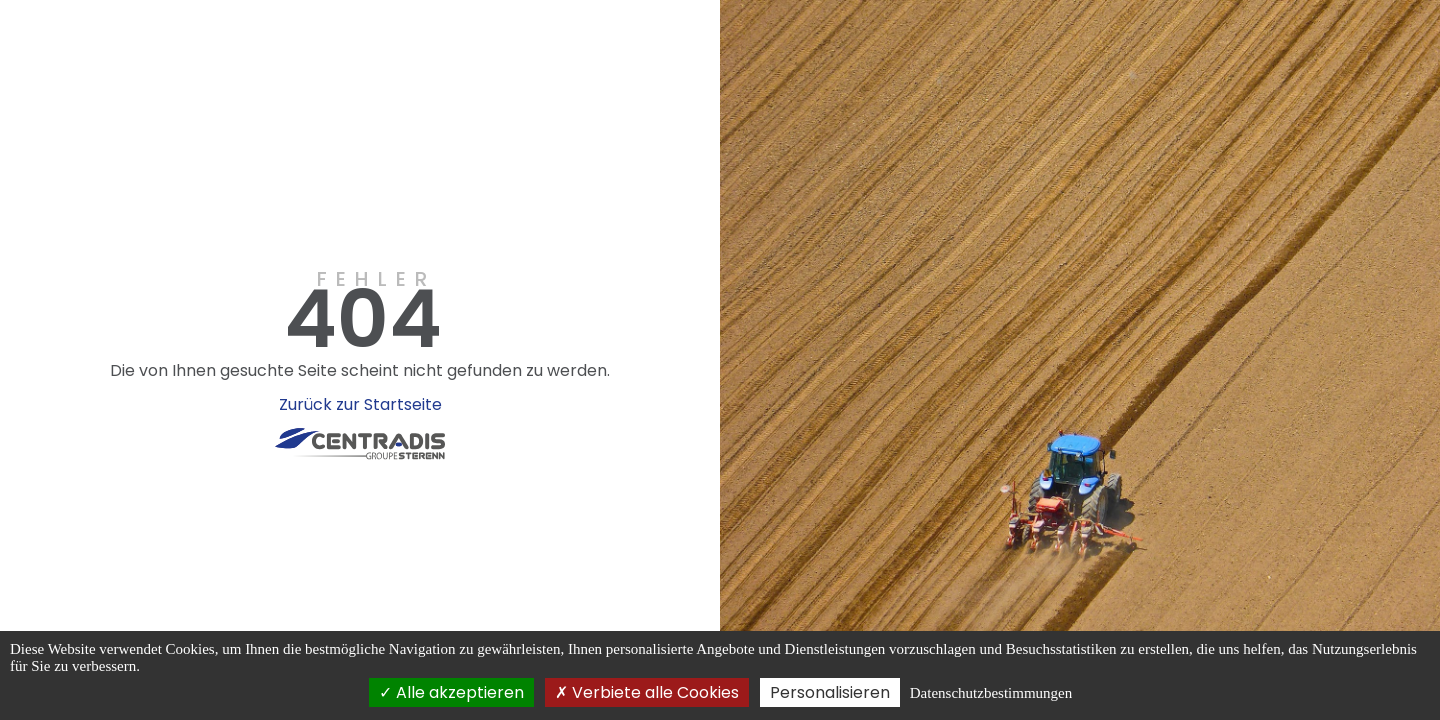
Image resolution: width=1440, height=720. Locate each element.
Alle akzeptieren (451, 692)
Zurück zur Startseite (360, 404)
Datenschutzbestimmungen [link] (991, 693)
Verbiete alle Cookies (647, 692)
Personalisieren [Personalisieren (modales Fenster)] (830, 692)
